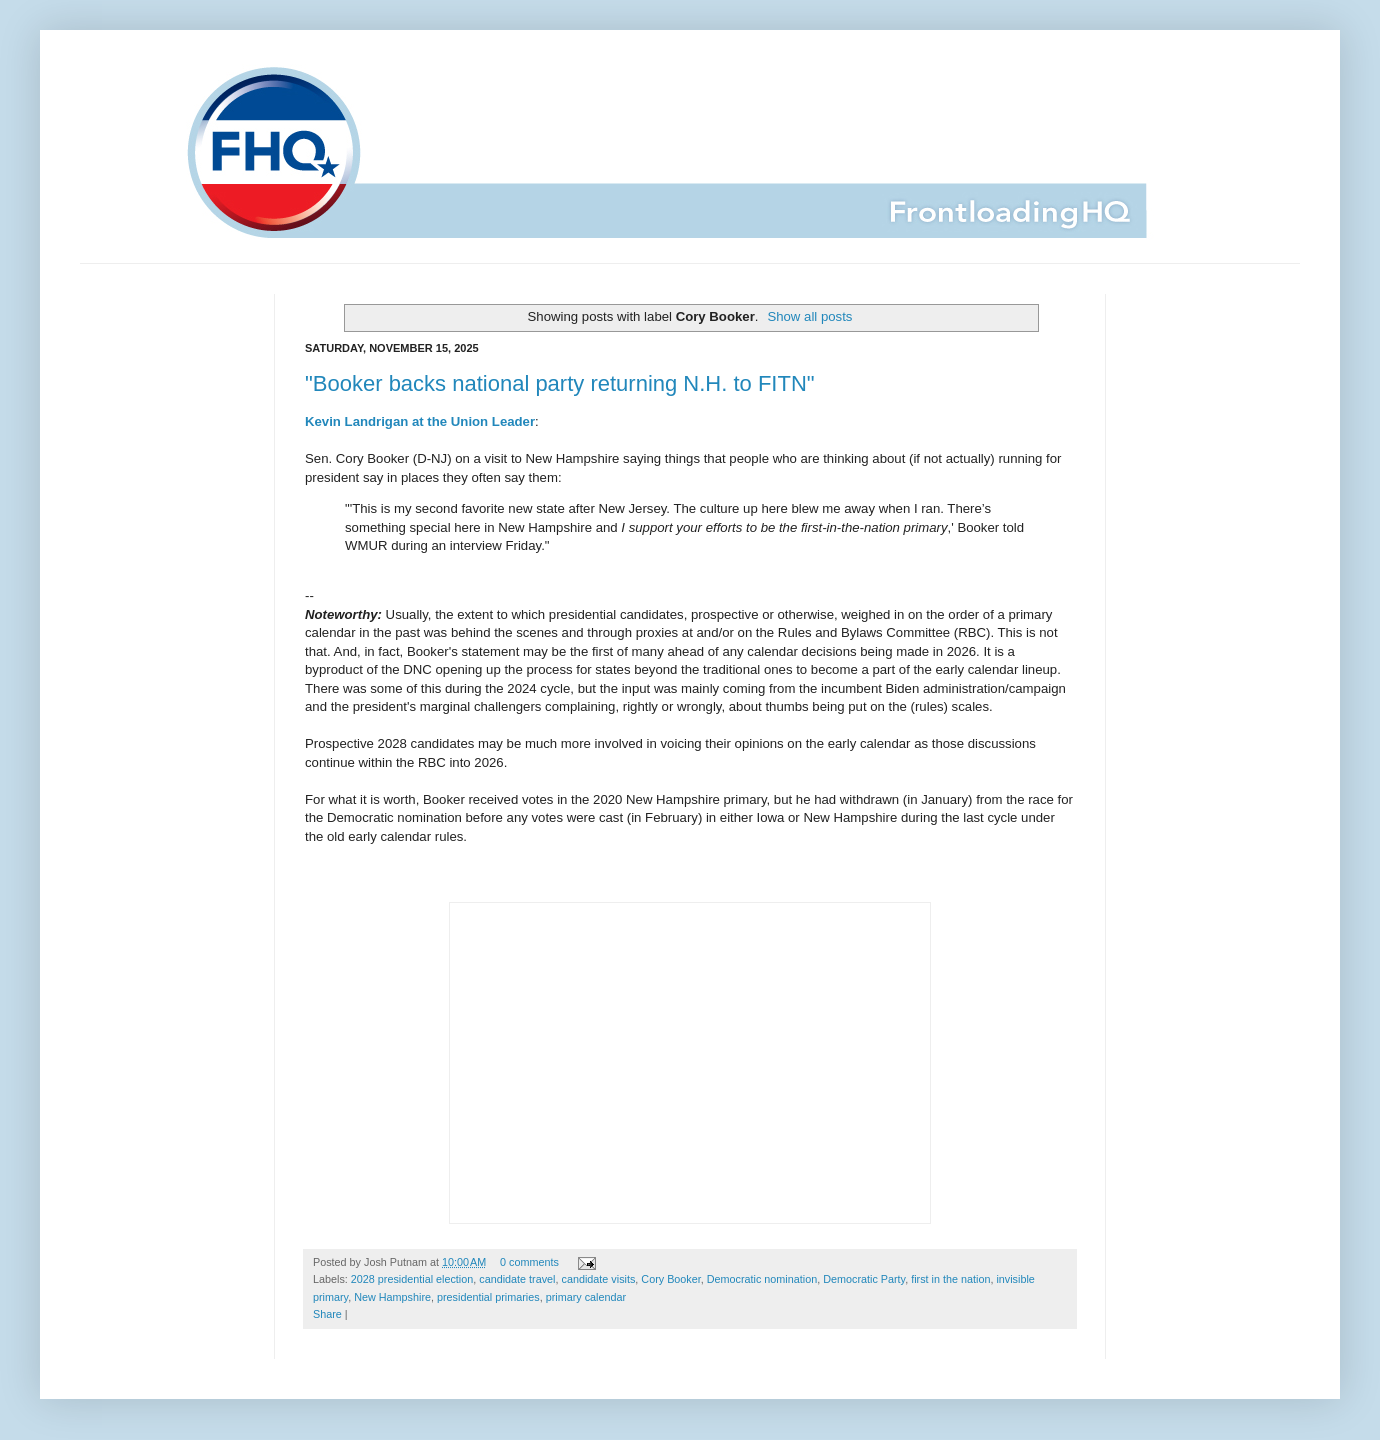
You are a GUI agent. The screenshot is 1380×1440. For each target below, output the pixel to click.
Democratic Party (864, 1279)
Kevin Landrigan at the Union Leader (420, 421)
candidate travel (517, 1279)
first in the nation (950, 1279)
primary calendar (586, 1297)
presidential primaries (488, 1297)
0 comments (529, 1262)
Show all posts (809, 316)
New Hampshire (392, 1297)
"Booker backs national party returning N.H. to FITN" (560, 383)
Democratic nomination (762, 1279)
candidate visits (599, 1279)
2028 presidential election (412, 1279)
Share (327, 1314)
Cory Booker (670, 1279)
